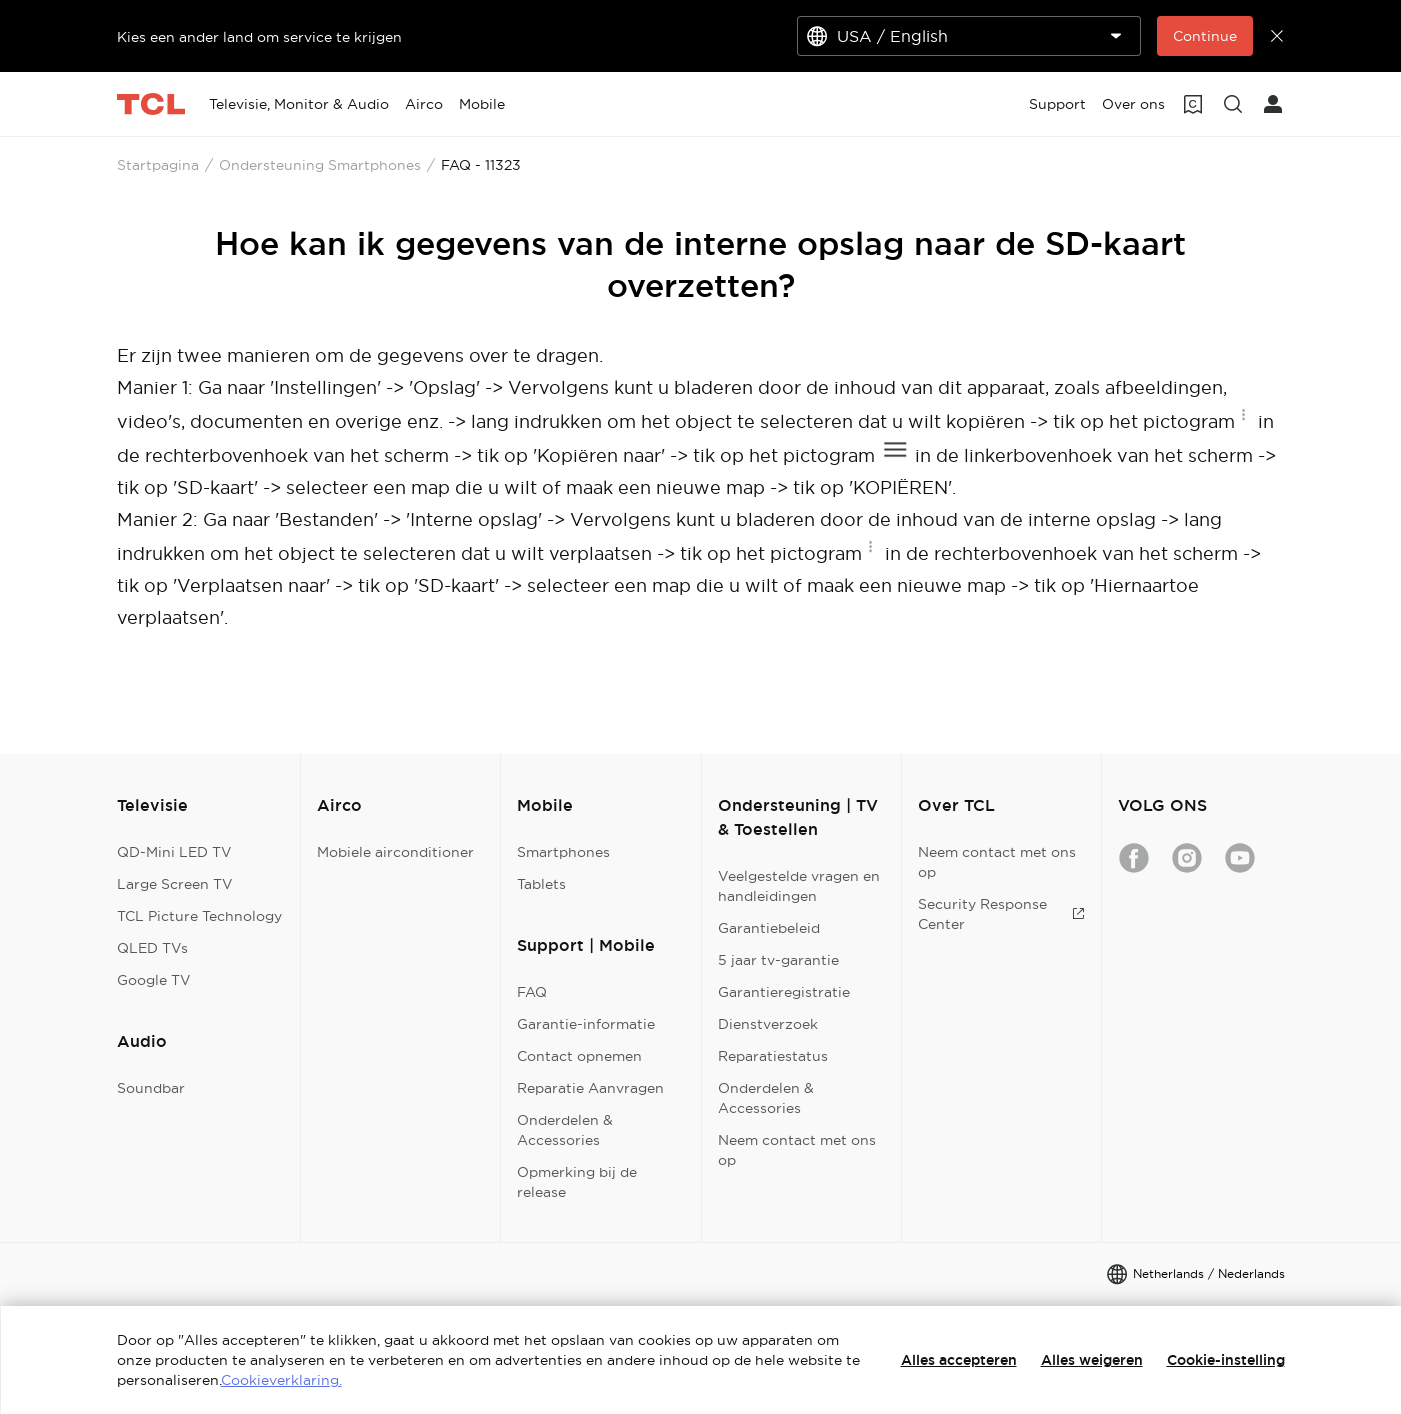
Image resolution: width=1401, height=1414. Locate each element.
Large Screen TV (175, 884)
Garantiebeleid (769, 928)
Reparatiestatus (773, 1056)
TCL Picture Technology (199, 916)
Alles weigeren (1092, 1360)
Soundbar (151, 1088)
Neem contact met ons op (797, 1150)
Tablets (541, 884)
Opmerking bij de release (577, 1182)
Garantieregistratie (784, 992)
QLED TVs (152, 948)
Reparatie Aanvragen (590, 1088)
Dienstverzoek (768, 1024)
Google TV (154, 980)
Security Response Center (1001, 914)
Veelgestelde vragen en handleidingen (799, 886)
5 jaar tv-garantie (778, 960)
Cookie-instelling (1226, 1360)
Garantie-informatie (586, 1024)
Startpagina (158, 165)
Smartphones (563, 852)
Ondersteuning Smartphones (320, 165)
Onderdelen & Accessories (565, 1130)
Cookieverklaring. (281, 1380)
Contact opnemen (579, 1056)
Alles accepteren (959, 1360)
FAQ (532, 992)
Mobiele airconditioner (395, 852)
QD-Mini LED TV (174, 852)
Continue (1205, 36)
